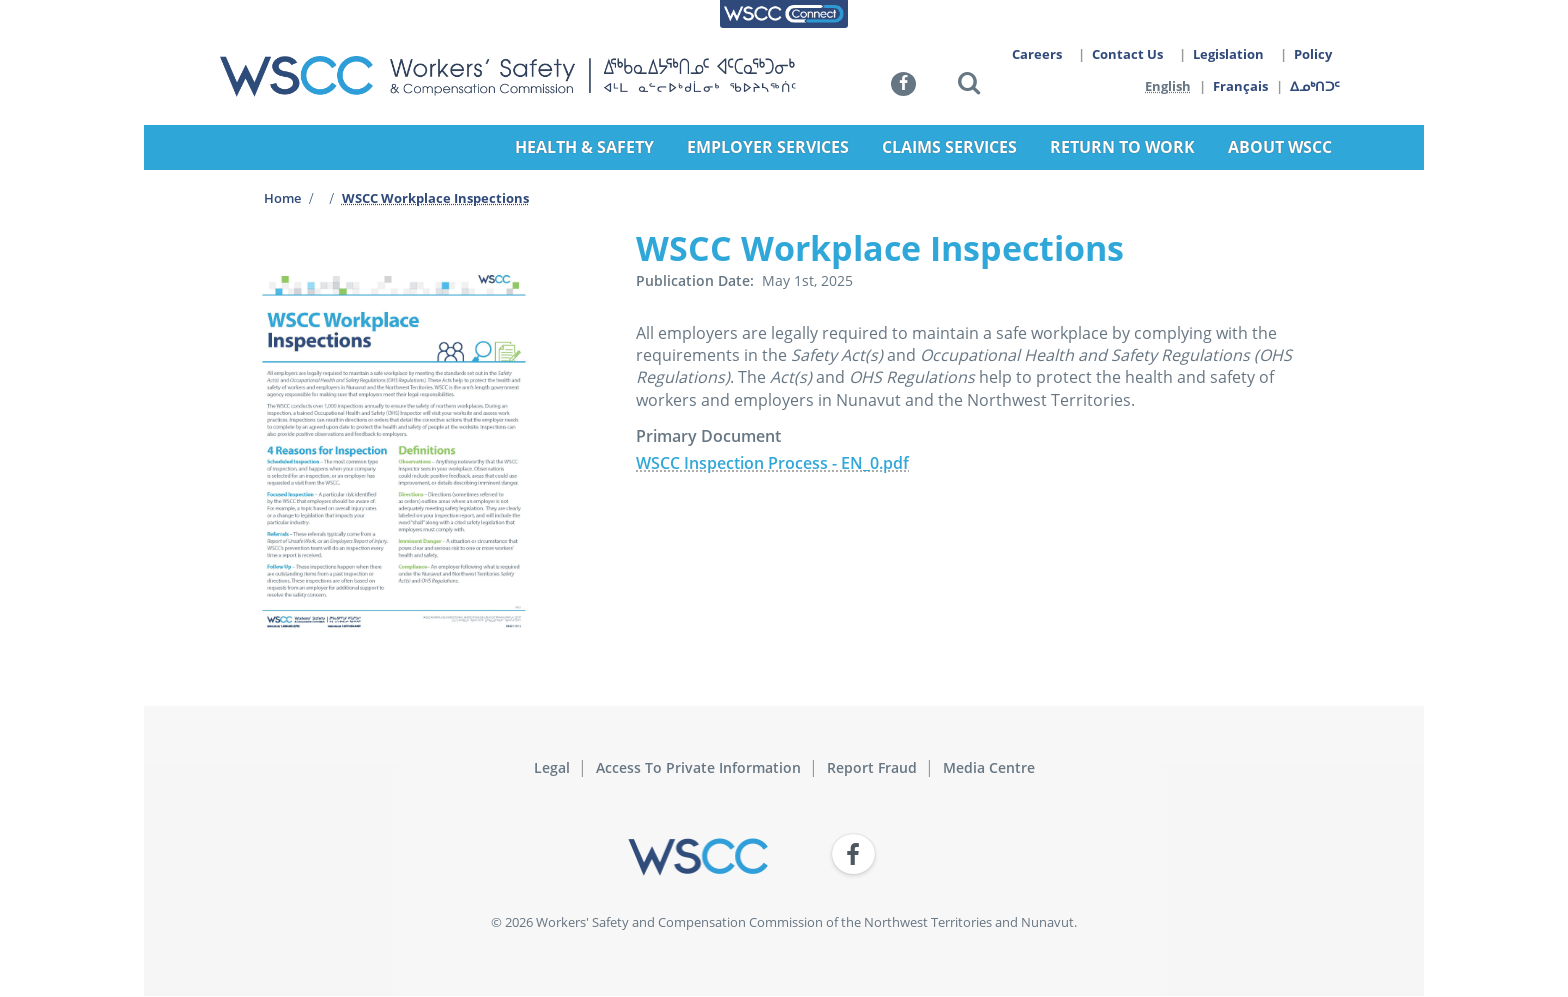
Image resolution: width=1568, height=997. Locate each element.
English (1168, 86)
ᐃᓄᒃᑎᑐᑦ (1316, 86)
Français (1241, 86)
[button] (969, 86)
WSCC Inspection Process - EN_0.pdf (772, 463)
